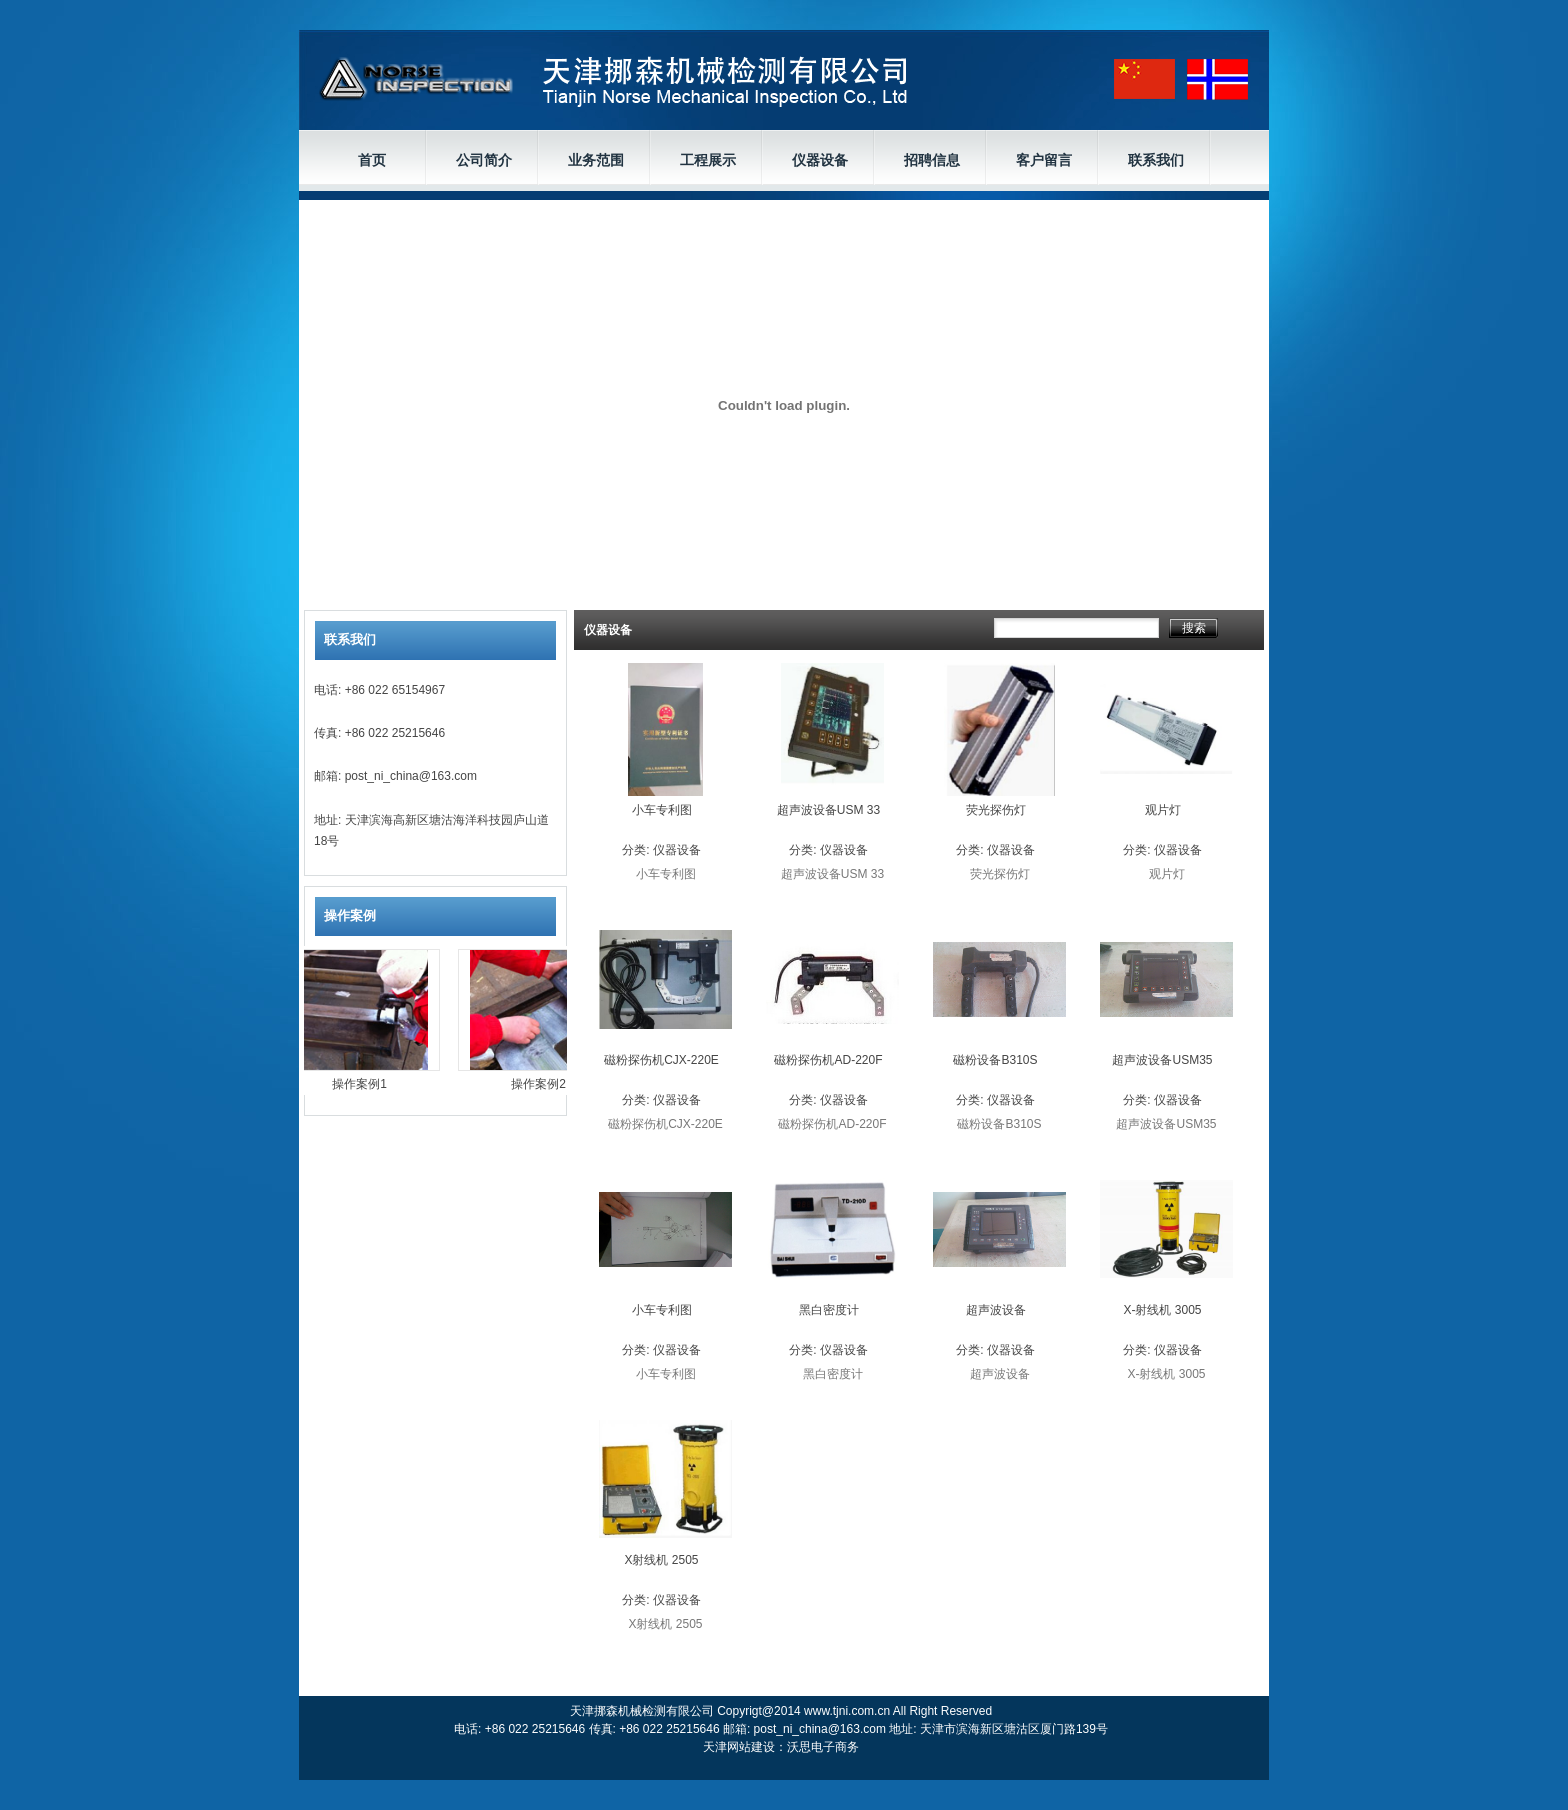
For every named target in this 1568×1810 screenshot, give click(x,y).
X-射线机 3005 (1162, 1310)
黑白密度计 (829, 1310)
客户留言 (1044, 160)
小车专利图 (662, 810)
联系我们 (1156, 160)
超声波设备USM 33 (828, 810)
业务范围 (596, 160)
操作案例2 (543, 1084)
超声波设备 (996, 1310)
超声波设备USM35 (1162, 1060)
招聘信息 (932, 160)
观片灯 (1163, 810)
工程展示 (708, 160)
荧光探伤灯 (996, 810)
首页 (372, 160)
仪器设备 (820, 160)
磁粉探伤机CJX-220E (661, 1060)
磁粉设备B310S (995, 1060)
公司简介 (484, 160)
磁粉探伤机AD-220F (828, 1060)
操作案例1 (364, 1084)
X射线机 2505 (661, 1560)
